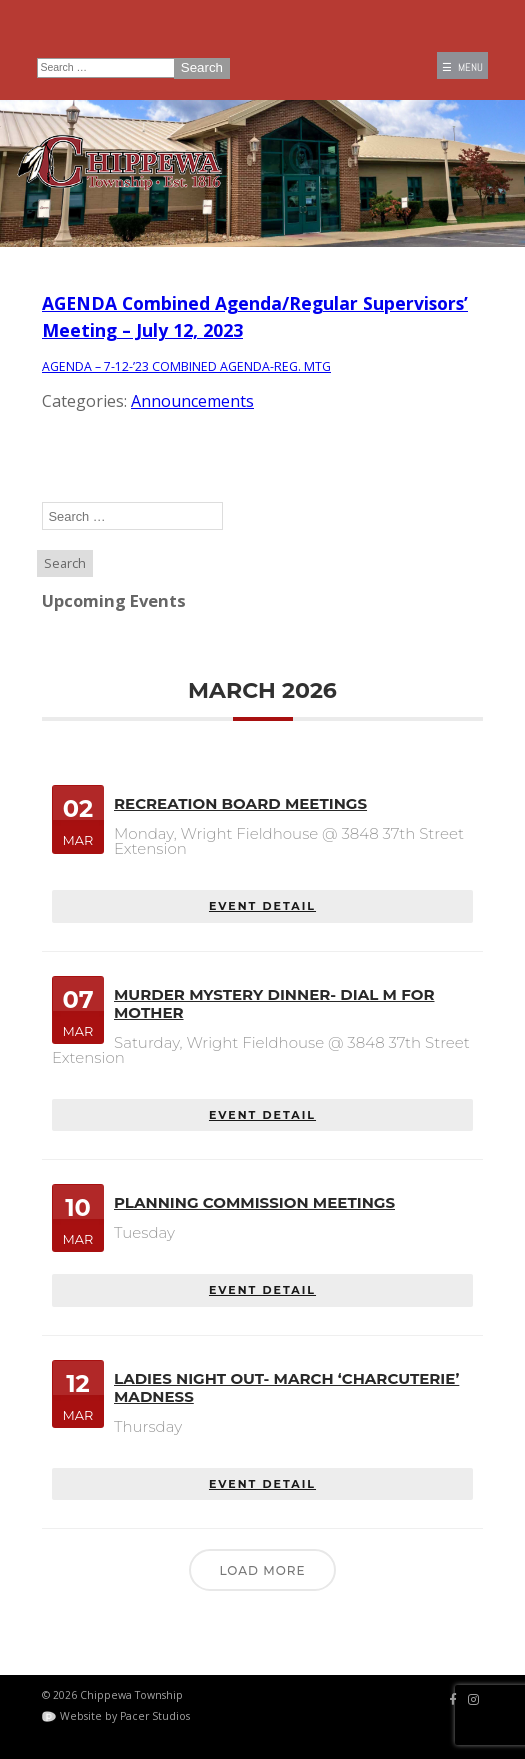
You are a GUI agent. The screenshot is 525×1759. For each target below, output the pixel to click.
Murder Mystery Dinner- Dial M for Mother (274, 1003)
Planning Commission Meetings (254, 1202)
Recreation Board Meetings (240, 803)
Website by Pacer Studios (125, 1716)
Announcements (192, 401)
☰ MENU (462, 67)
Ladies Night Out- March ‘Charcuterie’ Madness (286, 1386)
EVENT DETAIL (262, 906)
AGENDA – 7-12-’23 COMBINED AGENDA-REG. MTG (188, 366)
